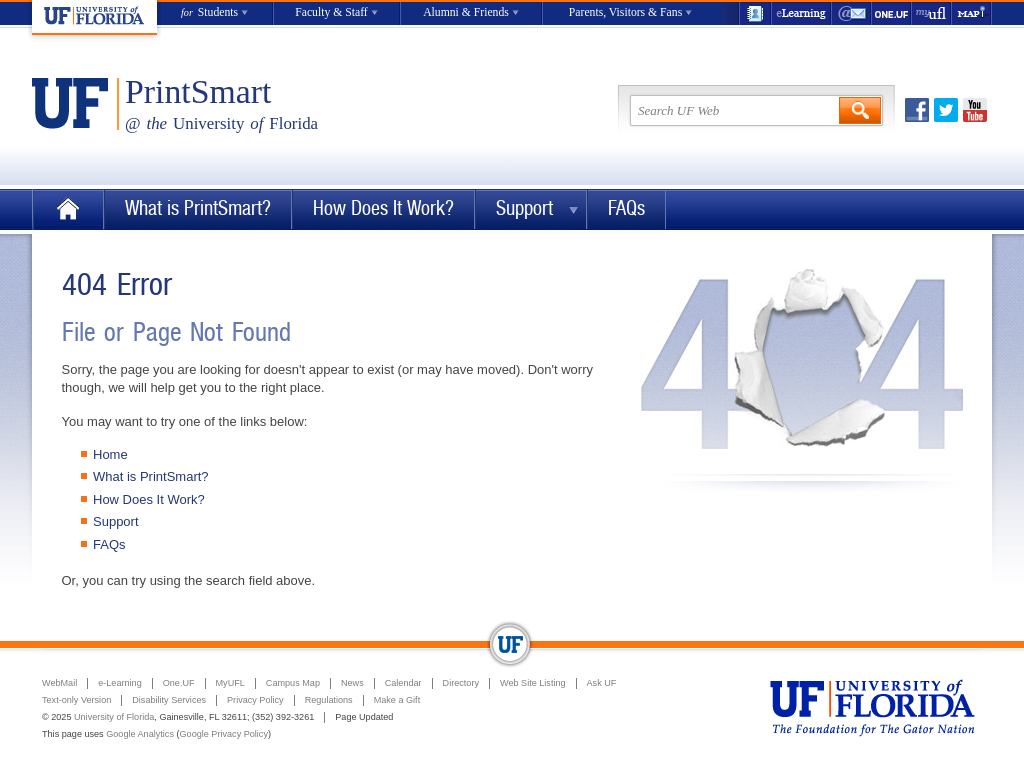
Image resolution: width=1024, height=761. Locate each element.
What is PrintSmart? (198, 208)
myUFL (932, 13)
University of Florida (114, 717)
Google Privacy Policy (224, 734)
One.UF (892, 13)
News (352, 683)
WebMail (852, 13)
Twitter (946, 110)
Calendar (403, 683)
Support (524, 208)
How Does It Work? (383, 208)
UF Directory (755, 13)
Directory (461, 683)
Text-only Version (76, 700)
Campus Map (293, 683)
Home (68, 209)
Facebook (917, 110)
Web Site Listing (533, 683)
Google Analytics (140, 734)
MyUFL (230, 683)
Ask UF (602, 683)
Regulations (329, 700)
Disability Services (169, 700)
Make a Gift (397, 700)
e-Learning (802, 13)
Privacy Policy (255, 700)
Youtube (975, 110)
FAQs (626, 208)
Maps (972, 13)
